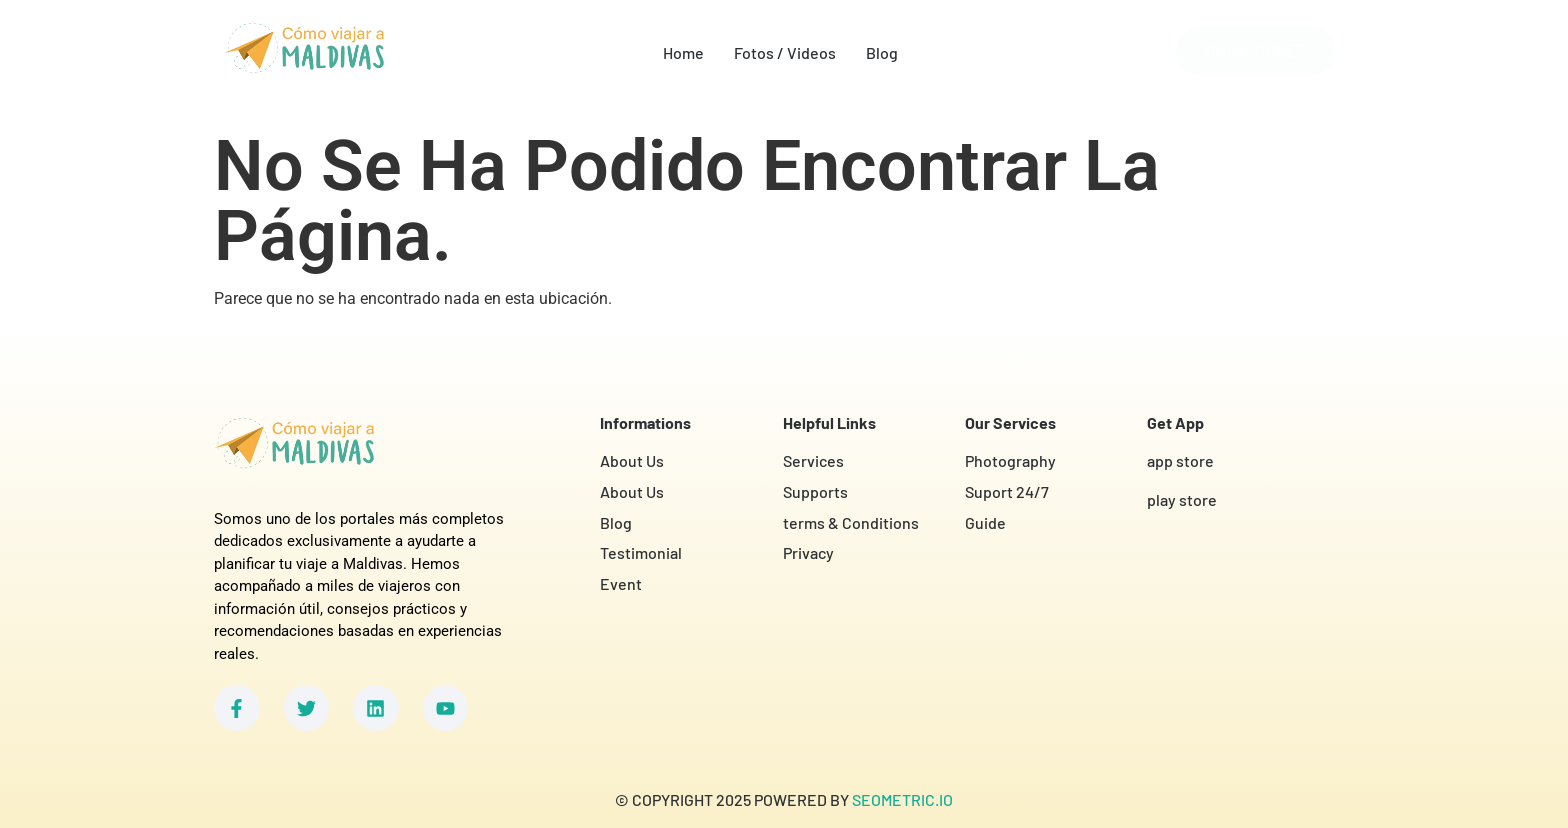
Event (621, 583)
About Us (632, 460)
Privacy (808, 552)
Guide (985, 522)
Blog (882, 52)
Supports (815, 491)
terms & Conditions (851, 522)
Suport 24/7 (1007, 491)
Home (683, 52)
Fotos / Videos (785, 52)
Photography (1010, 460)
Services (813, 460)
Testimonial (641, 552)
